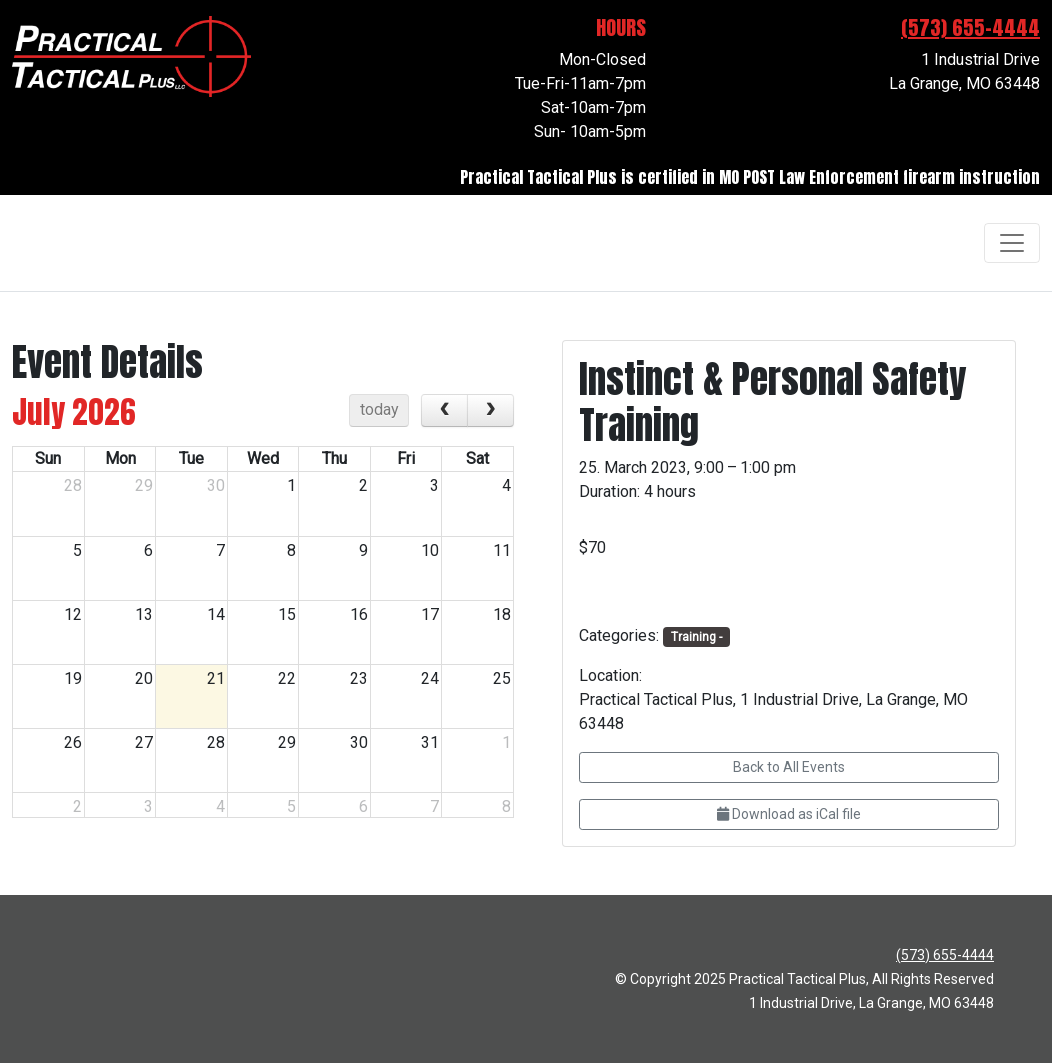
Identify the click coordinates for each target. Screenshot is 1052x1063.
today (379, 409)
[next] (490, 411)
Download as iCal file (789, 814)
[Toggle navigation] (1012, 243)
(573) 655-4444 (970, 27)
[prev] (444, 411)
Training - (696, 637)
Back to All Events (789, 767)
